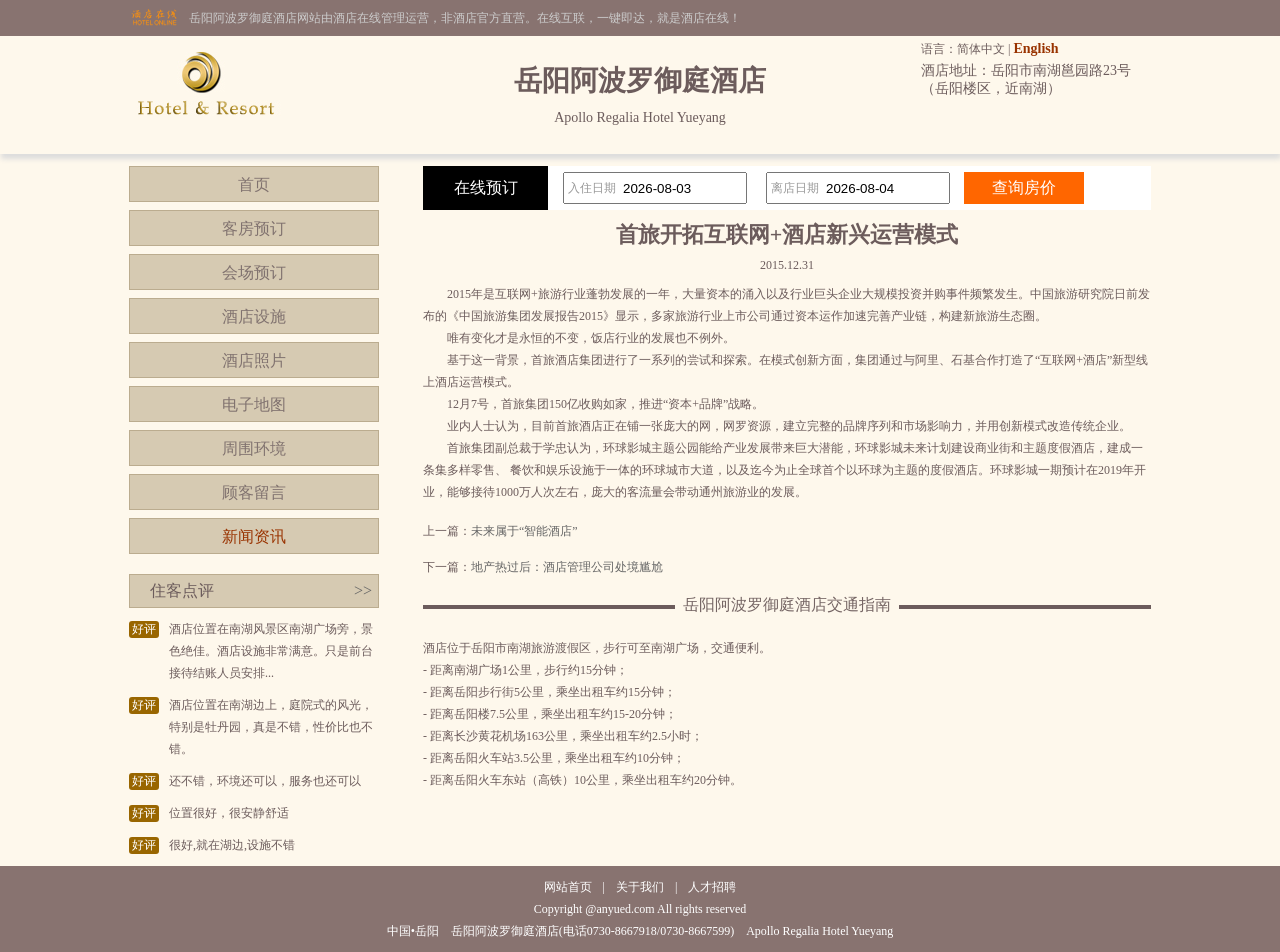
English (1035, 48)
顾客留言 (254, 492)
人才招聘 (712, 887)
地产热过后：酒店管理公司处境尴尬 (567, 567)
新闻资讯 (254, 536)
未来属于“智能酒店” (524, 531)
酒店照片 (254, 360)
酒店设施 (254, 316)
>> (363, 590)
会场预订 (254, 272)
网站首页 (568, 887)
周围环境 (254, 448)
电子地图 (254, 404)
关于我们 (640, 887)
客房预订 (254, 228)
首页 (254, 184)
